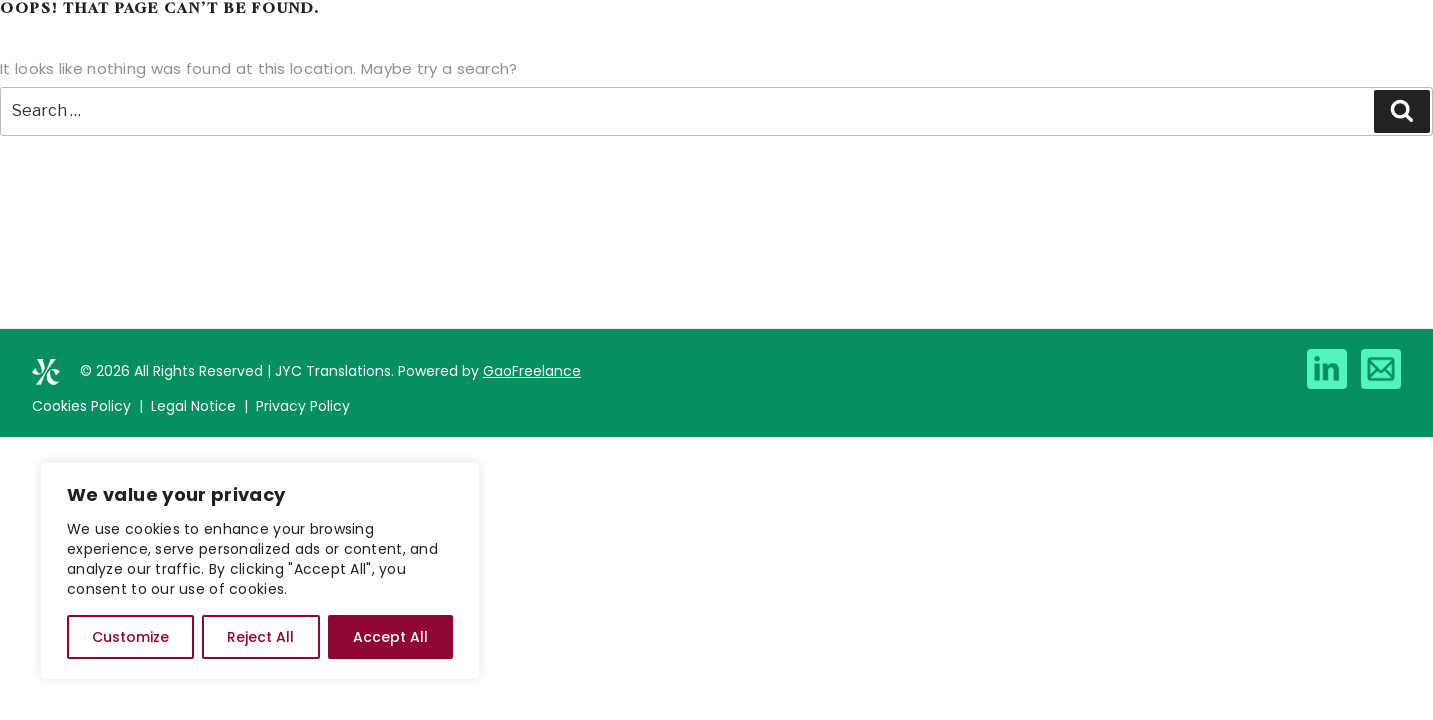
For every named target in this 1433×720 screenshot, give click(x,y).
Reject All (260, 637)
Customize (130, 637)
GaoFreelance (532, 371)
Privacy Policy (303, 406)
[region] (260, 571)
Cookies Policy (81, 406)
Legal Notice (193, 406)
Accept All (390, 637)
